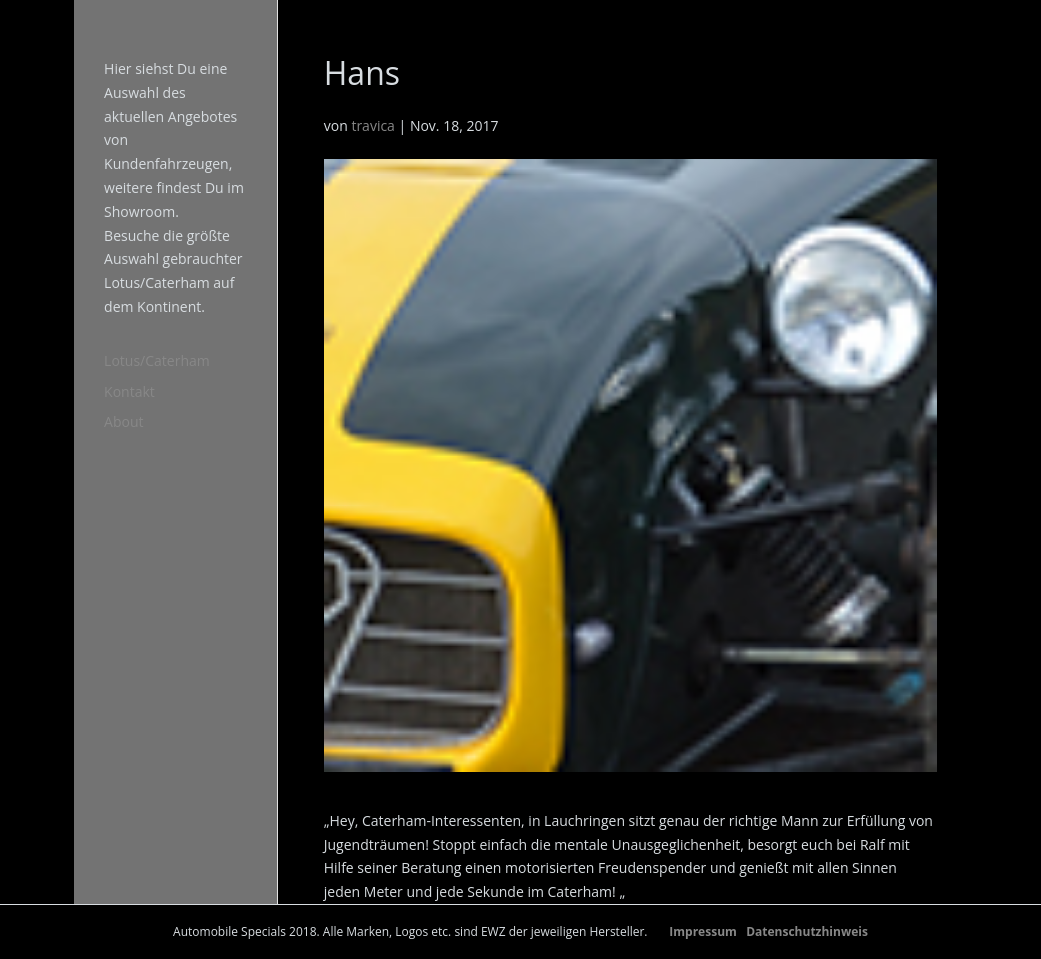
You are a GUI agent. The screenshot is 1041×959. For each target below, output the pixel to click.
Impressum (703, 931)
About (123, 421)
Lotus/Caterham (157, 360)
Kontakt (129, 391)
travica (373, 125)
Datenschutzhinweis (807, 931)
